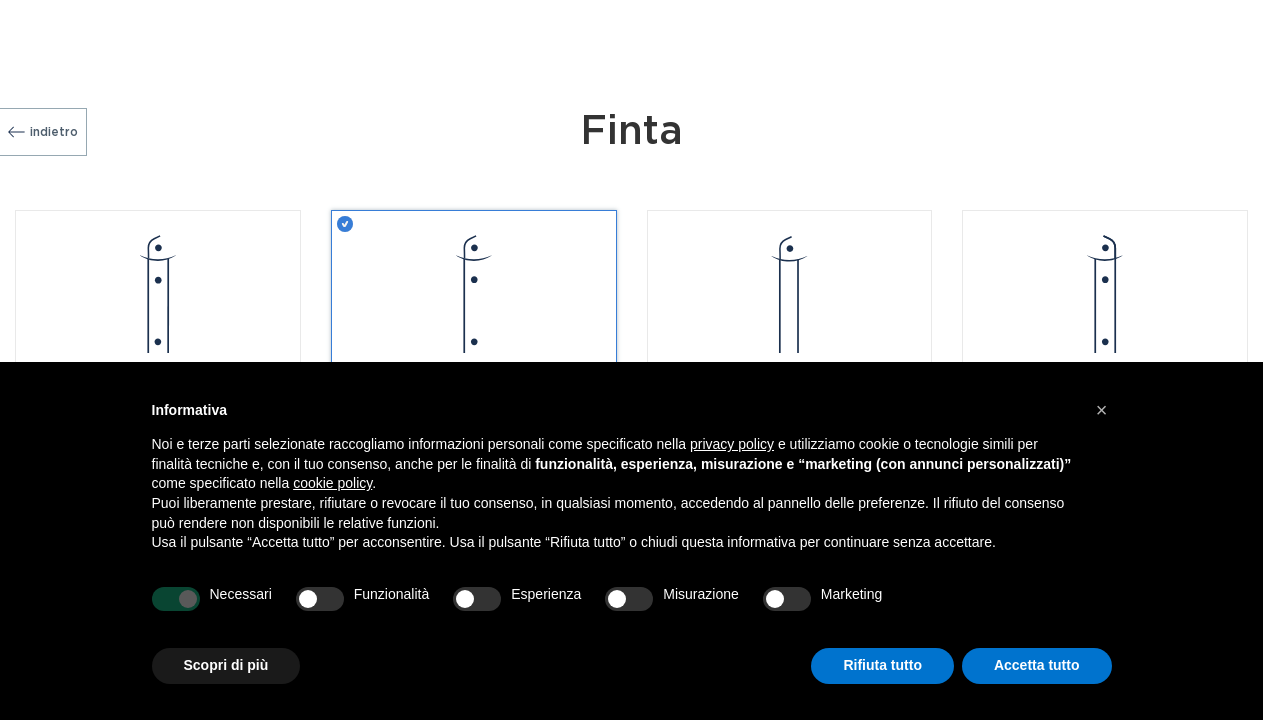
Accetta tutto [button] (1037, 665)
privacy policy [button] (732, 444)
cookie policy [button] (332, 483)
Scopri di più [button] (226, 665)
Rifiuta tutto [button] (882, 665)
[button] (1102, 410)
